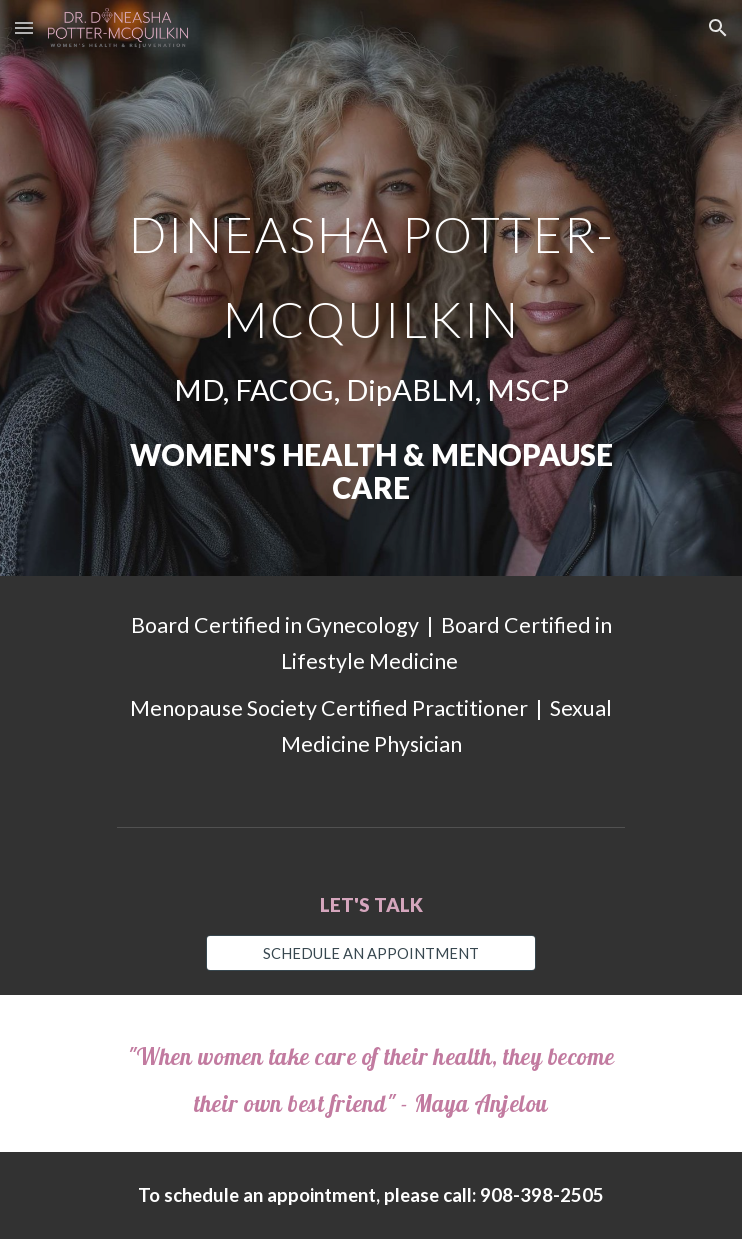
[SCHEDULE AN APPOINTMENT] (370, 953)
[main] (370, 288)
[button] (24, 27)
